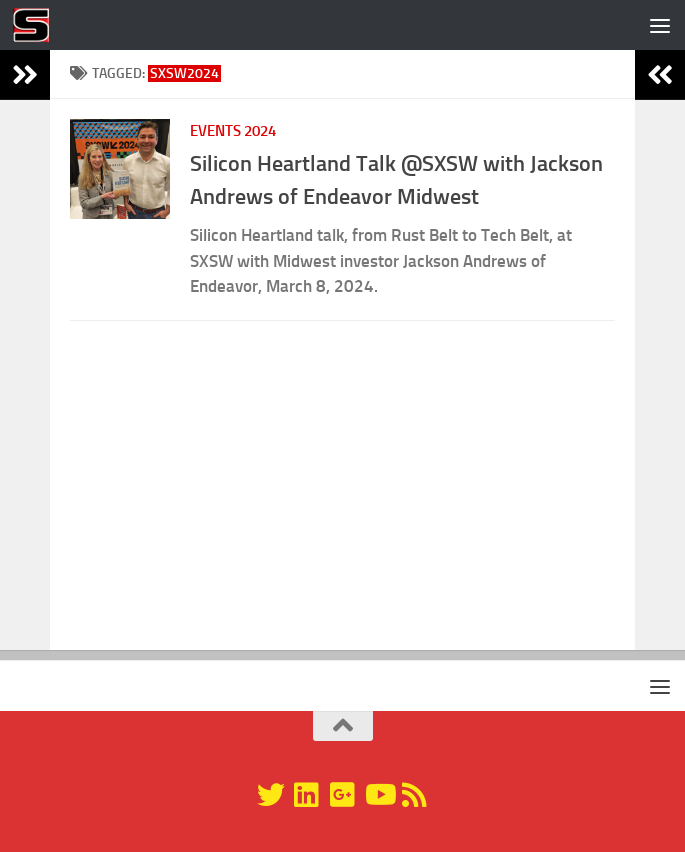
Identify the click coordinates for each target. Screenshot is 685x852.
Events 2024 (233, 131)
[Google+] (343, 795)
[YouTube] (379, 795)
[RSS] (415, 795)
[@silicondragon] (271, 795)
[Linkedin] (307, 795)
